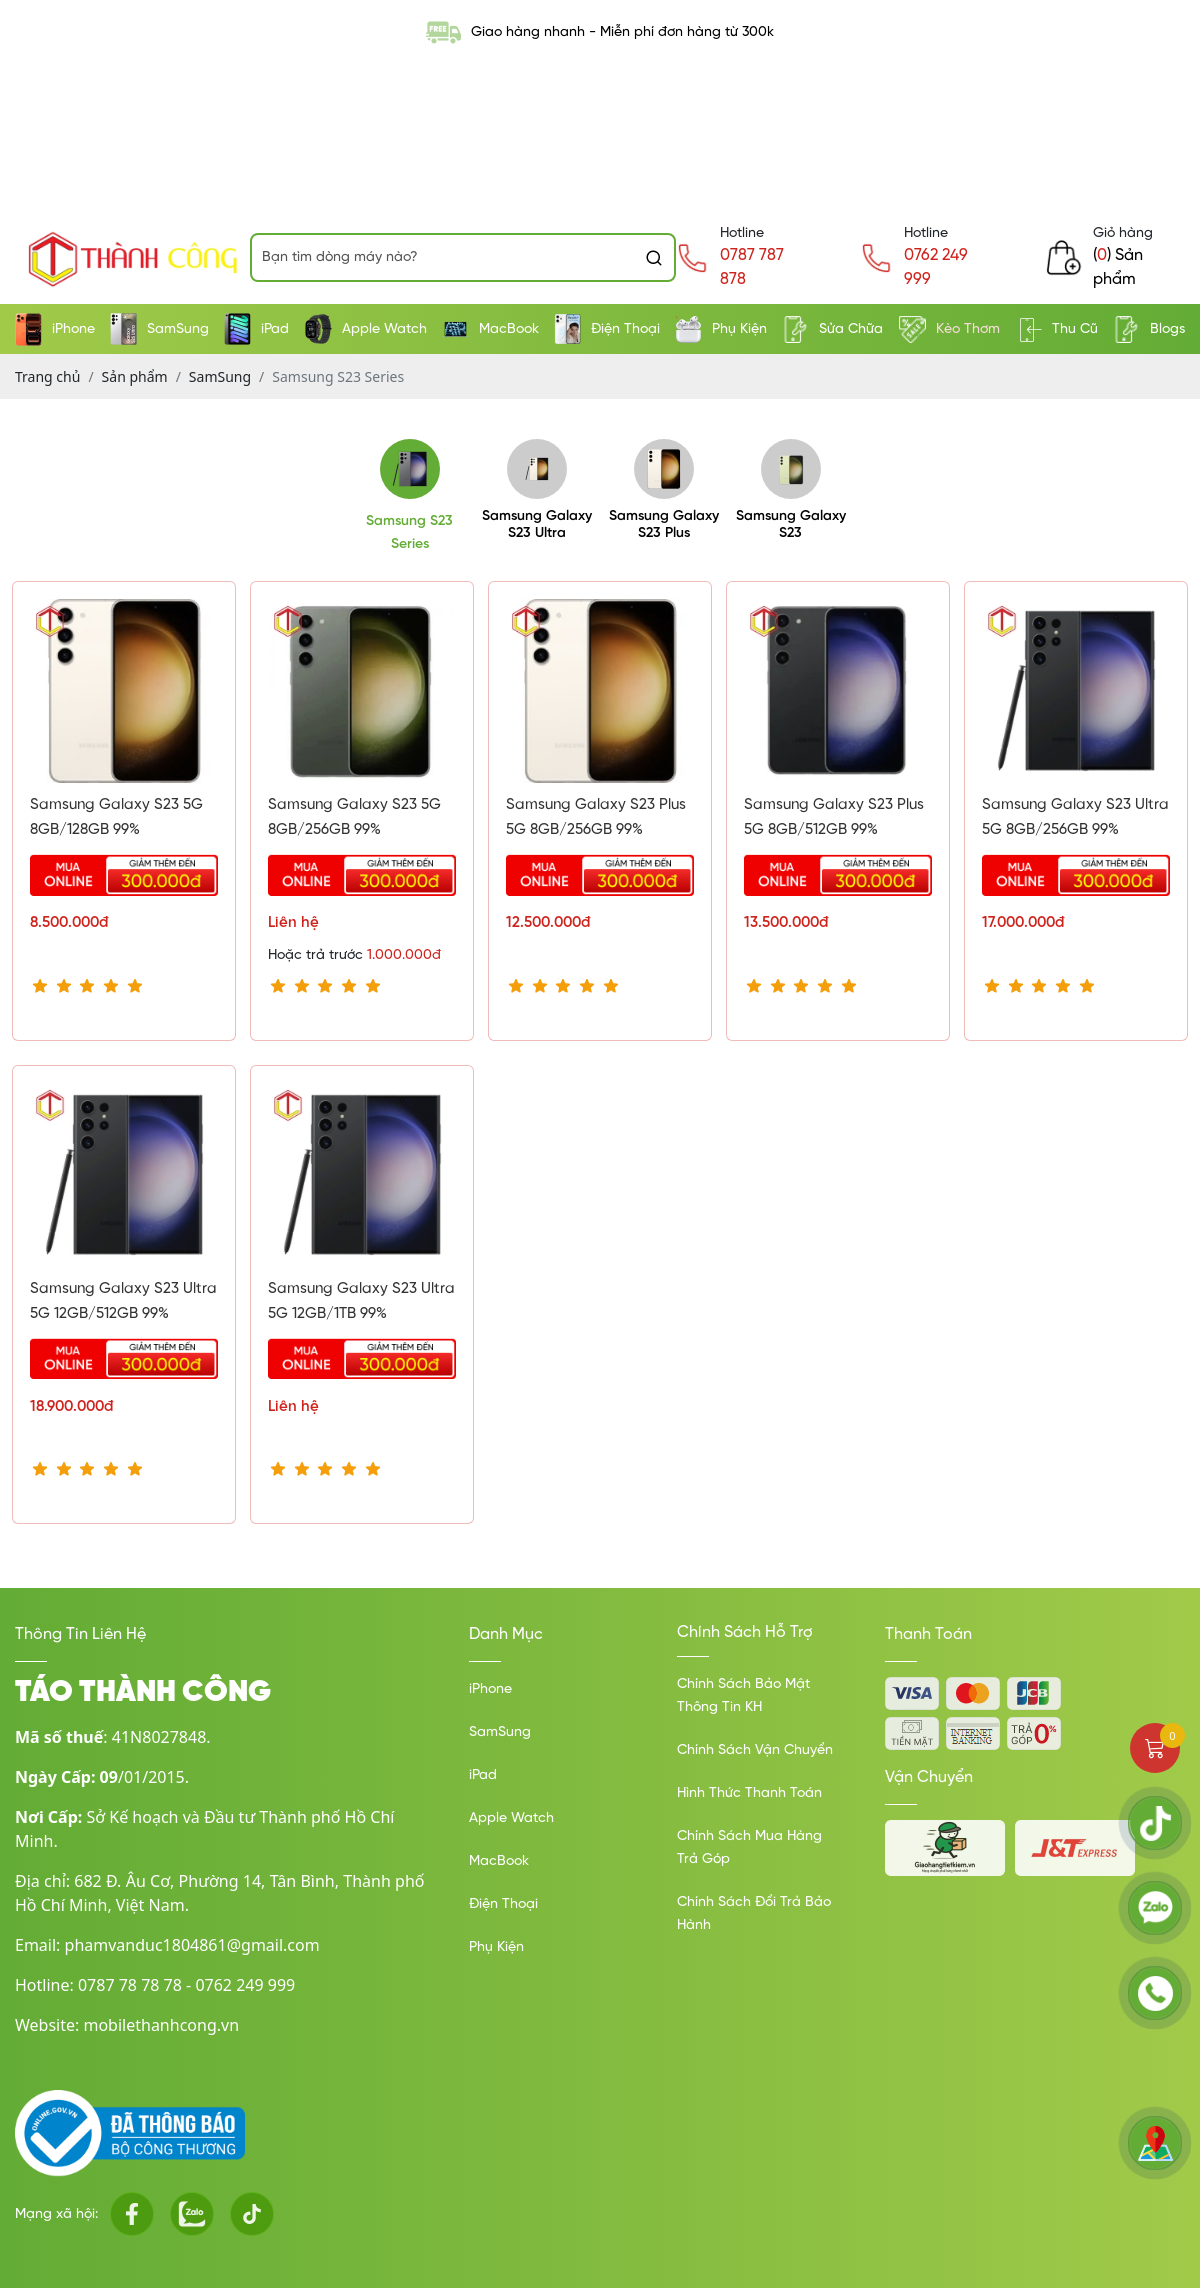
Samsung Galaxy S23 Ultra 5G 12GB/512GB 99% (123, 1301)
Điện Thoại (607, 329)
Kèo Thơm (949, 329)
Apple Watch (366, 329)
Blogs (1149, 329)
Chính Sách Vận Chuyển (755, 1750)
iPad (256, 329)
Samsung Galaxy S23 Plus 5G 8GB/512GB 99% (834, 817)
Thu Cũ (1056, 329)
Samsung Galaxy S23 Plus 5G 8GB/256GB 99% (596, 817)
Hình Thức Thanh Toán (749, 1793)
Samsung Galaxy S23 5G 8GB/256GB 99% (354, 817)
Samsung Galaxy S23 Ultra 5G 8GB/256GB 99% (1075, 817)
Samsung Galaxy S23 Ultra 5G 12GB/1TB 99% (361, 1301)
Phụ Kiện (721, 329)
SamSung (159, 329)
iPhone (55, 329)
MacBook (490, 329)
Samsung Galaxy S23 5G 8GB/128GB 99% (116, 817)
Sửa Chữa (832, 329)
